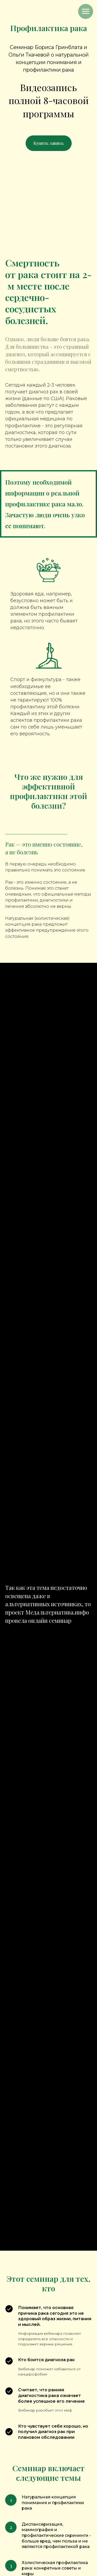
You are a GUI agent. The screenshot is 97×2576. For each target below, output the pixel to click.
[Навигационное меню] (85, 11)
